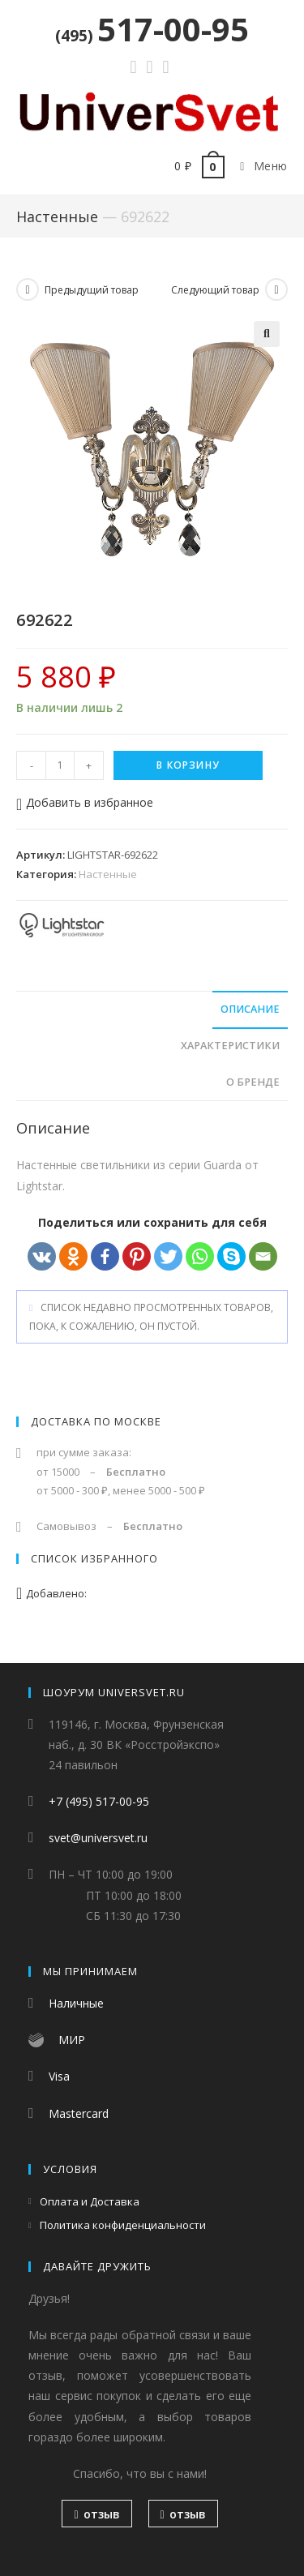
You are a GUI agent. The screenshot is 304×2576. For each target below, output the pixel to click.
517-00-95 (152, 28)
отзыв (96, 2514)
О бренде (253, 1082)
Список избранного (94, 1558)
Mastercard (79, 2113)
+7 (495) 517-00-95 (99, 1802)
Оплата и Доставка (89, 2201)
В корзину (188, 765)
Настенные (57, 216)
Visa (59, 2077)
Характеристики (230, 1045)
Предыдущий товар (92, 290)
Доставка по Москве (96, 1421)
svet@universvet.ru (98, 1838)
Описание (250, 1009)
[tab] (152, 1010)
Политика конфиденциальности (123, 2225)
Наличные (76, 2004)
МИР (71, 2040)
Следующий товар (215, 290)
